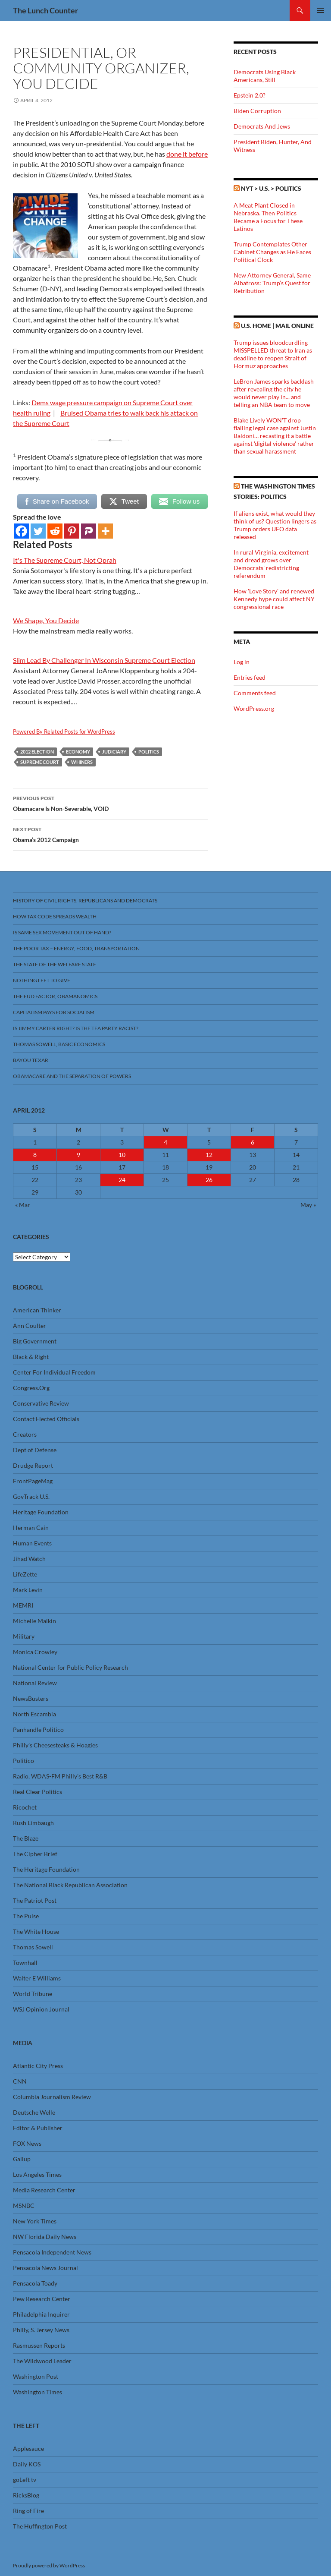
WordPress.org (254, 708)
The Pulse (26, 1916)
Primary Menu (320, 10)
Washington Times (37, 2392)
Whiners (82, 762)
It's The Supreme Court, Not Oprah (64, 560)
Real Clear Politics (37, 1791)
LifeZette (25, 1574)
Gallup (22, 2159)
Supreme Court (39, 762)
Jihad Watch (29, 1558)
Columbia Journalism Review (52, 2096)
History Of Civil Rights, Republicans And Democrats (85, 900)
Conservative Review (41, 1403)
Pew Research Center (41, 2298)
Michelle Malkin (34, 1620)
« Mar (22, 1204)
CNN (20, 2081)
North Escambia (34, 1714)
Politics (148, 751)
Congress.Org (31, 1387)
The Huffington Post (40, 2526)
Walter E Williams (37, 1978)
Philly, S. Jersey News (41, 2329)
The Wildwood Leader (42, 2361)
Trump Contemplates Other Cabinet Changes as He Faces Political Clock (272, 251)
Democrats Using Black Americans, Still (265, 75)
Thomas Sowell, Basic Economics (59, 1044)
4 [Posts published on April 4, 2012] (165, 1142)
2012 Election (37, 751)
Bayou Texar (30, 1060)
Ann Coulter (29, 1325)
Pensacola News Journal (45, 2267)
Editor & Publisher (37, 2127)
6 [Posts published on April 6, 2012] (252, 1142)
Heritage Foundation (41, 1512)
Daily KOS (27, 2464)
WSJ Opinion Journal (41, 2009)
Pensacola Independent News (52, 2252)
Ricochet (25, 1807)
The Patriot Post (34, 1900)
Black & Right (31, 1356)
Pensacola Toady (35, 2283)
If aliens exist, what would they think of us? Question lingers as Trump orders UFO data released (275, 525)
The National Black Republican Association (70, 1885)
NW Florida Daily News (44, 2236)
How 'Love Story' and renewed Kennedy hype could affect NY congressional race (274, 598)
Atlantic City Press (38, 2065)
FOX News (27, 2143)
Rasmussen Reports (39, 2345)
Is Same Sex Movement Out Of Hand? (62, 932)
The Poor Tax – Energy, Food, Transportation (76, 948)
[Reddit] (54, 531)
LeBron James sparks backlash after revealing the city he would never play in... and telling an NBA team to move (274, 393)
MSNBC (23, 2205)
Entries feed (249, 677)
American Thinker (37, 1310)
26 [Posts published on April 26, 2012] (209, 1179)
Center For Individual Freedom (54, 1372)
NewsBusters (30, 1698)
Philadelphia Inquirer (41, 2314)
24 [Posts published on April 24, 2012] (122, 1179)
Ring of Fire (28, 2510)
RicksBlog (26, 2495)
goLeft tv (24, 2479)
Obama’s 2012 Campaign (110, 833)
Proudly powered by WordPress (49, 2565)
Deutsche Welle (34, 2112)
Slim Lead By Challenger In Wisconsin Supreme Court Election (104, 660)
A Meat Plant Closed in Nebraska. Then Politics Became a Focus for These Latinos (268, 217)
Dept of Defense (34, 1450)
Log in (242, 661)
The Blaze (25, 1838)
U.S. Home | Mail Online (277, 325)
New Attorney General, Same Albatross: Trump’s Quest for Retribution (272, 282)
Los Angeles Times (37, 2174)
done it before (187, 154)
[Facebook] (21, 531)
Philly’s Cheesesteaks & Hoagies (55, 1745)
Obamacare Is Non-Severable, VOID (110, 802)
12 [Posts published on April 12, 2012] (209, 1154)
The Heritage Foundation (46, 1869)
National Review (35, 1683)
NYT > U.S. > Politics (271, 188)
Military (23, 1636)
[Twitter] (38, 531)
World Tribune (32, 1993)
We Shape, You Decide (46, 620)
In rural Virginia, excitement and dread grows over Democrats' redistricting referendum (271, 564)
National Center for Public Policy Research (70, 1667)
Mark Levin (28, 1589)
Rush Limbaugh (33, 1822)
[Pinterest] (71, 531)
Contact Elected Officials (46, 1418)
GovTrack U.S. (31, 1496)
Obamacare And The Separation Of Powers (72, 1076)
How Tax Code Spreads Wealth (55, 916)
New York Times (34, 2221)
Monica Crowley (35, 1651)
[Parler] (88, 531)
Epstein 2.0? (249, 95)
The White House (36, 1931)
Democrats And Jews (262, 126)
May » (308, 1204)
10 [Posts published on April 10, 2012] (122, 1154)
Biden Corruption (257, 110)
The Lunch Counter (45, 10)
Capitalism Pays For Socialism (53, 1012)
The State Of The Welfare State (54, 964)
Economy (78, 751)
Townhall (25, 1962)
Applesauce (28, 2448)
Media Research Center (44, 2190)
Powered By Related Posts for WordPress (64, 731)
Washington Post (35, 2376)
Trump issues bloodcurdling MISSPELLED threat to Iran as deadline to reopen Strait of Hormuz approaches (273, 354)
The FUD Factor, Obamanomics (55, 996)
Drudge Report (33, 1465)
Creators (25, 1434)
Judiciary (114, 751)
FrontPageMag (33, 1481)
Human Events (32, 1543)
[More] (105, 531)
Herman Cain (31, 1527)
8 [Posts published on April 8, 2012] (35, 1154)
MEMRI (23, 1605)
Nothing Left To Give (41, 980)
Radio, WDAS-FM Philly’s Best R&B (60, 1776)
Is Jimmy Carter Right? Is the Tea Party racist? (75, 1028)
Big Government (34, 1341)
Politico (23, 1760)
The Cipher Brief (35, 1853)
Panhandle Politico (38, 1729)
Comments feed (255, 693)
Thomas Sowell (33, 1947)
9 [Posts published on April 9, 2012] (78, 1154)
